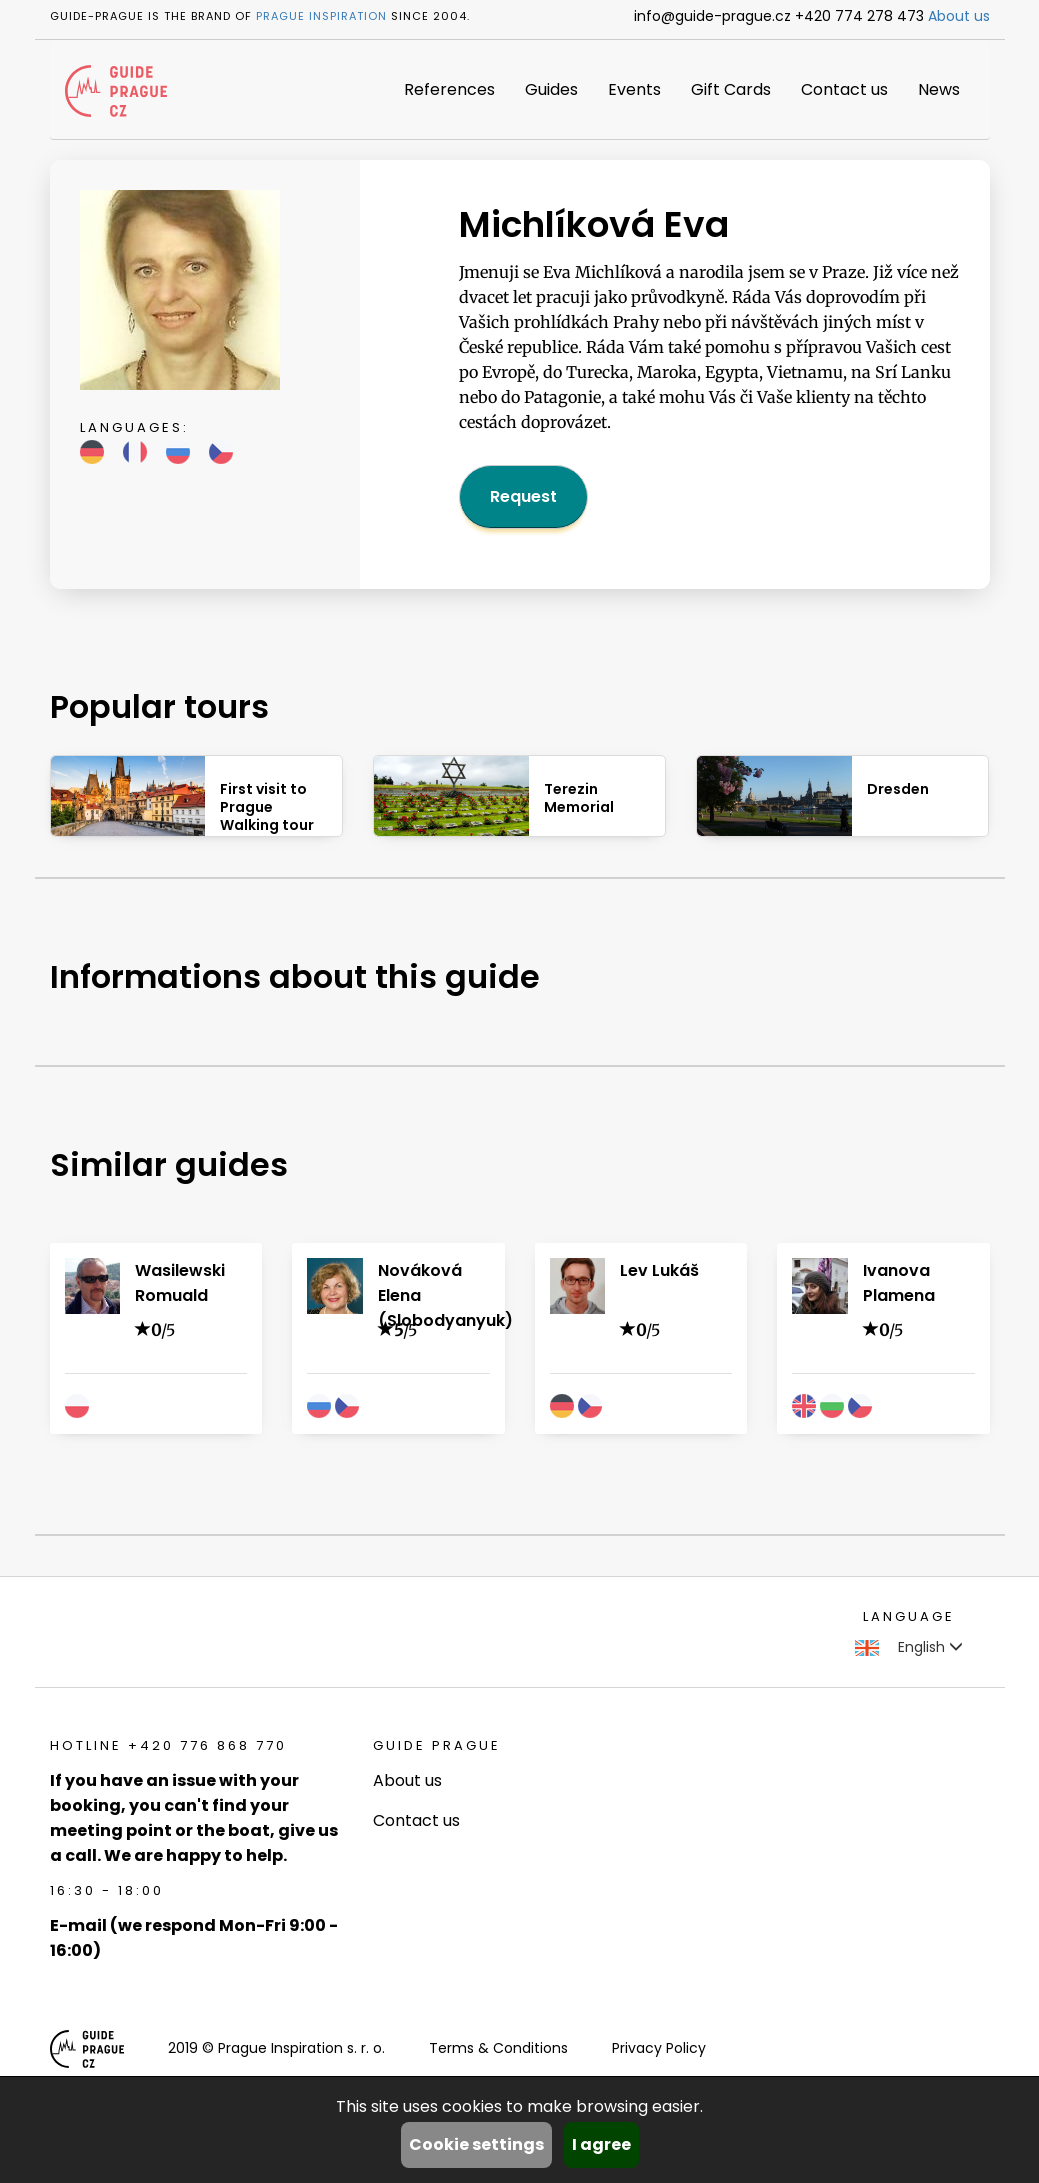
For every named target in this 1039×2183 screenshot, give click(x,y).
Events (634, 89)
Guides (551, 89)
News (939, 89)
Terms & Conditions (498, 2048)
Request (523, 496)
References (449, 89)
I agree (601, 2144)
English (909, 1647)
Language (909, 1616)
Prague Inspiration (321, 16)
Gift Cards (731, 89)
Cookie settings (476, 2144)
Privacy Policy (659, 2048)
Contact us (844, 89)
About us (959, 16)
